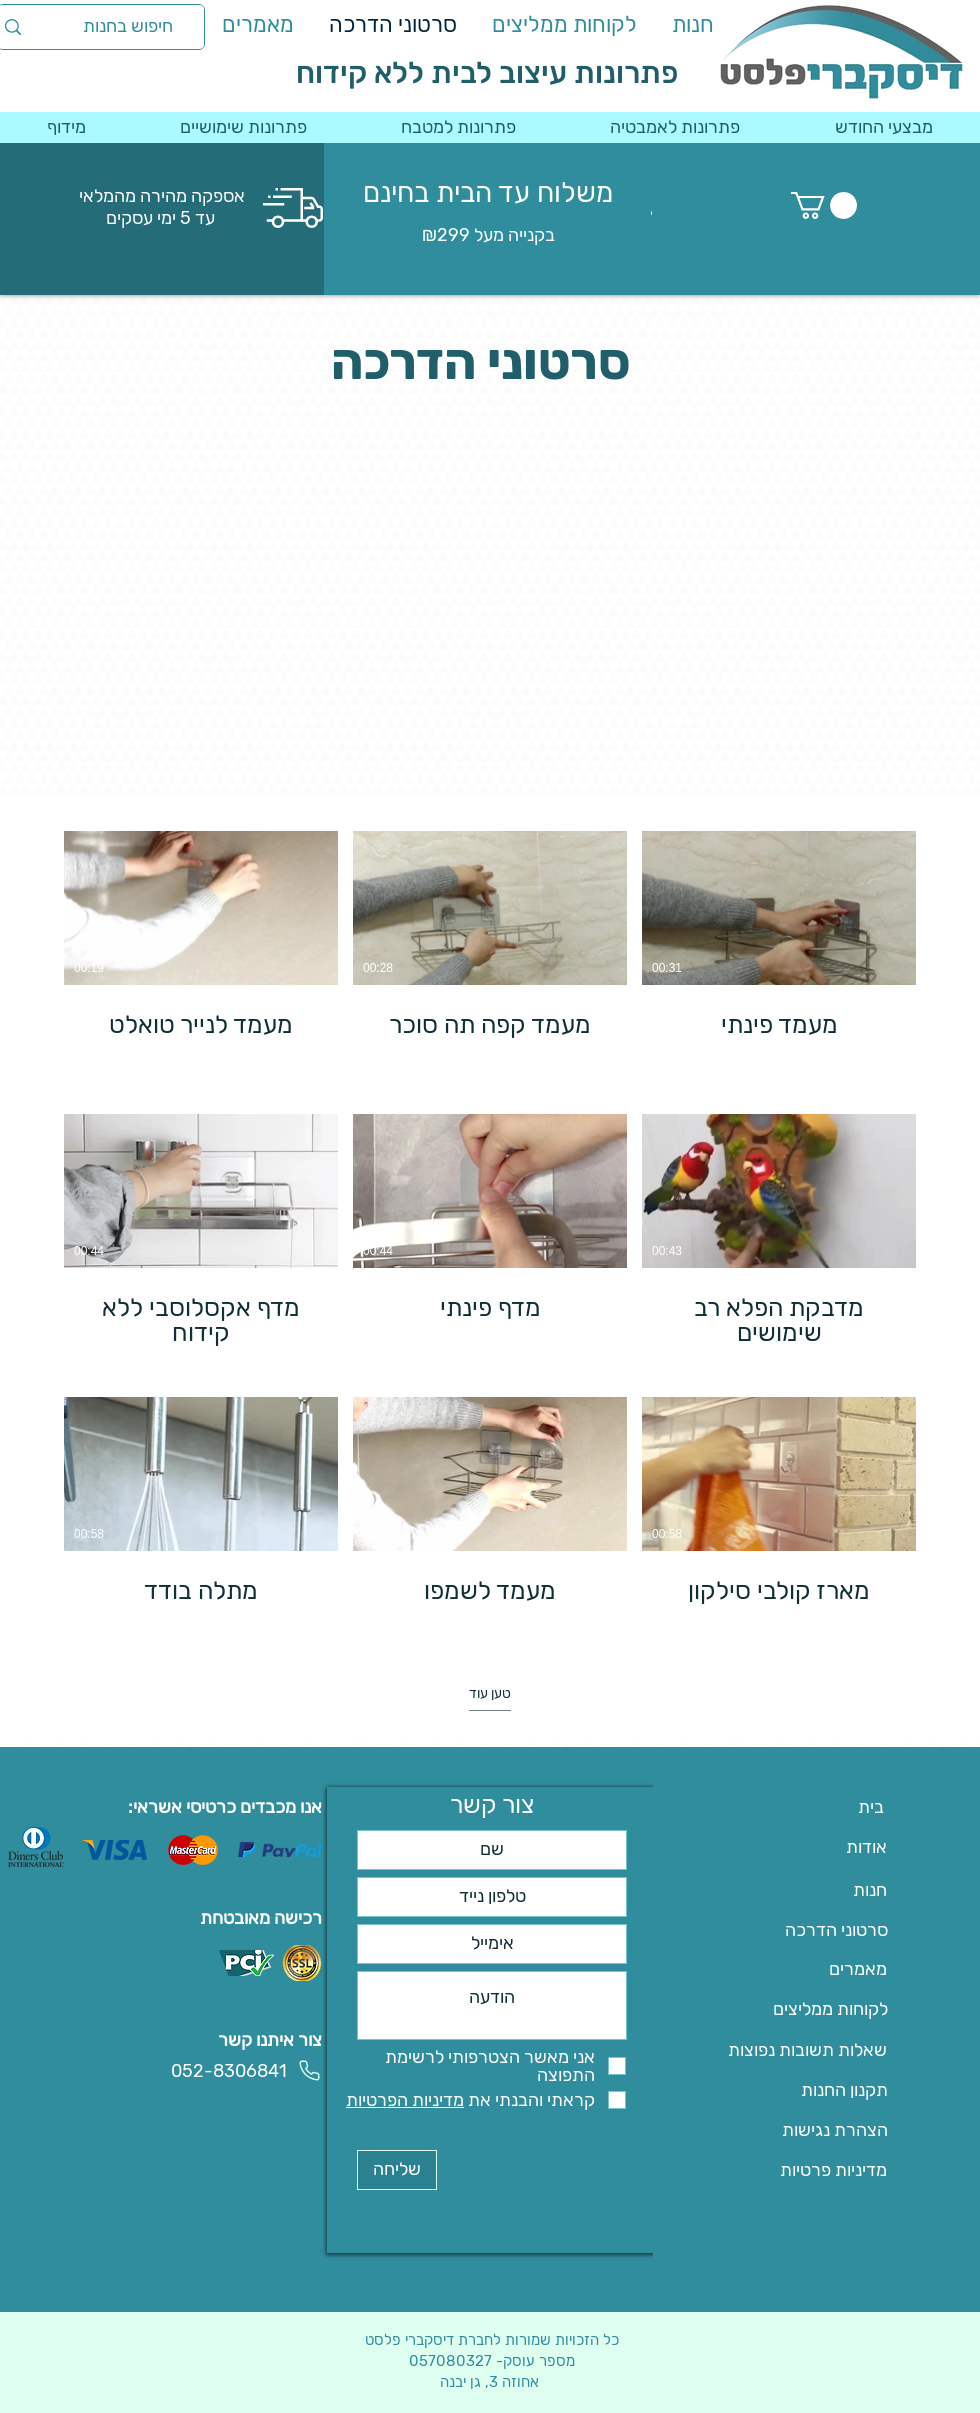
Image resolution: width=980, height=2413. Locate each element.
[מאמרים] (816, 1969)
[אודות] (816, 1847)
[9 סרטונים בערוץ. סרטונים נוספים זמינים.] (490, 1230)
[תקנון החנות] (817, 2090)
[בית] (816, 1807)
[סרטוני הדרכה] (817, 1930)
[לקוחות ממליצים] (805, 2009)
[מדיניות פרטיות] (816, 2170)
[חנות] (816, 1890)
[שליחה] (397, 2170)
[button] (824, 205)
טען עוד (490, 1693)
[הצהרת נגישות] (817, 2130)
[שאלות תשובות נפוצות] (804, 2050)
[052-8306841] (231, 2071)
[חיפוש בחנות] (127, 27)
